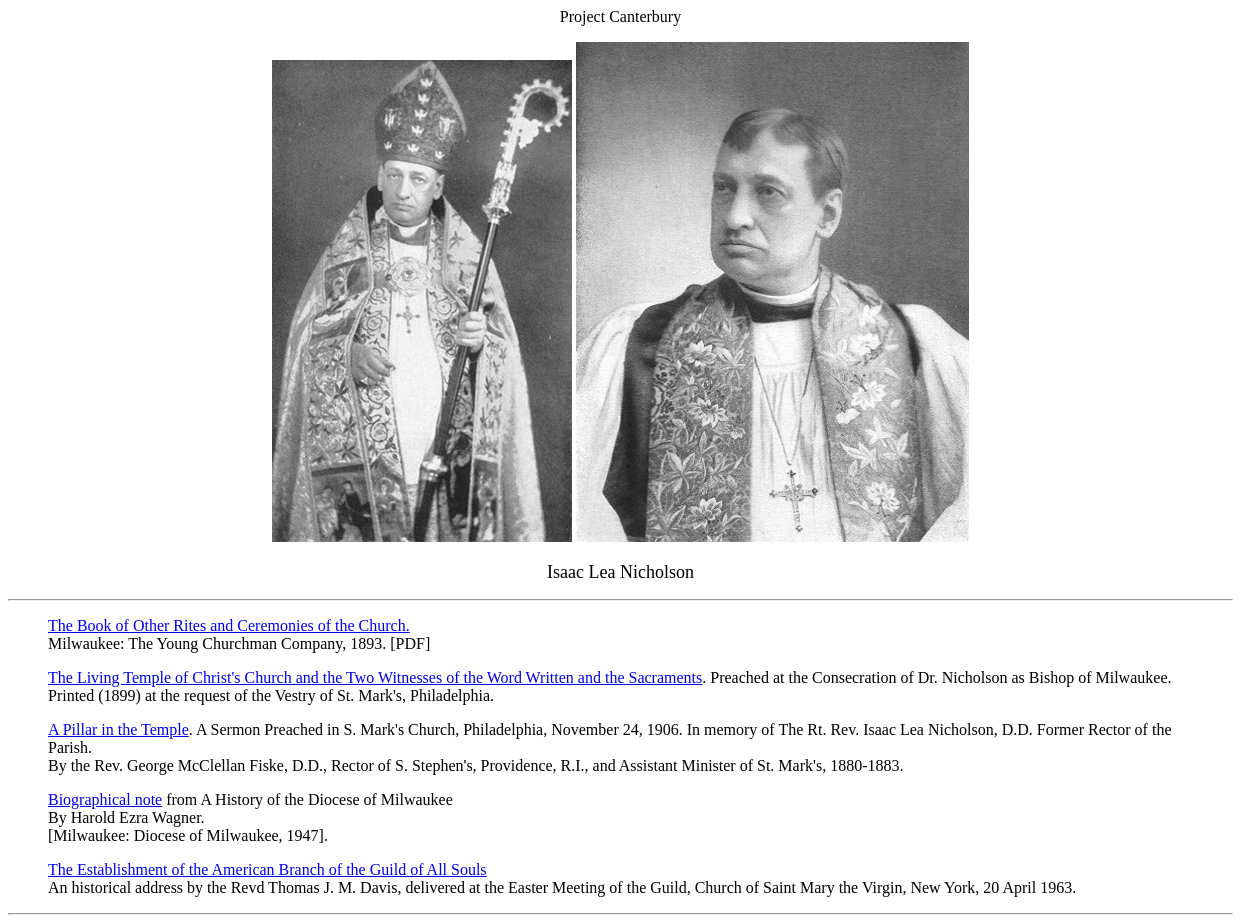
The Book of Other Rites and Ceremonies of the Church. (229, 625)
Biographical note (105, 799)
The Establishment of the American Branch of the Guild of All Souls (267, 869)
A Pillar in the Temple (118, 729)
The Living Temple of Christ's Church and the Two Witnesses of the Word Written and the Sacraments (375, 677)
